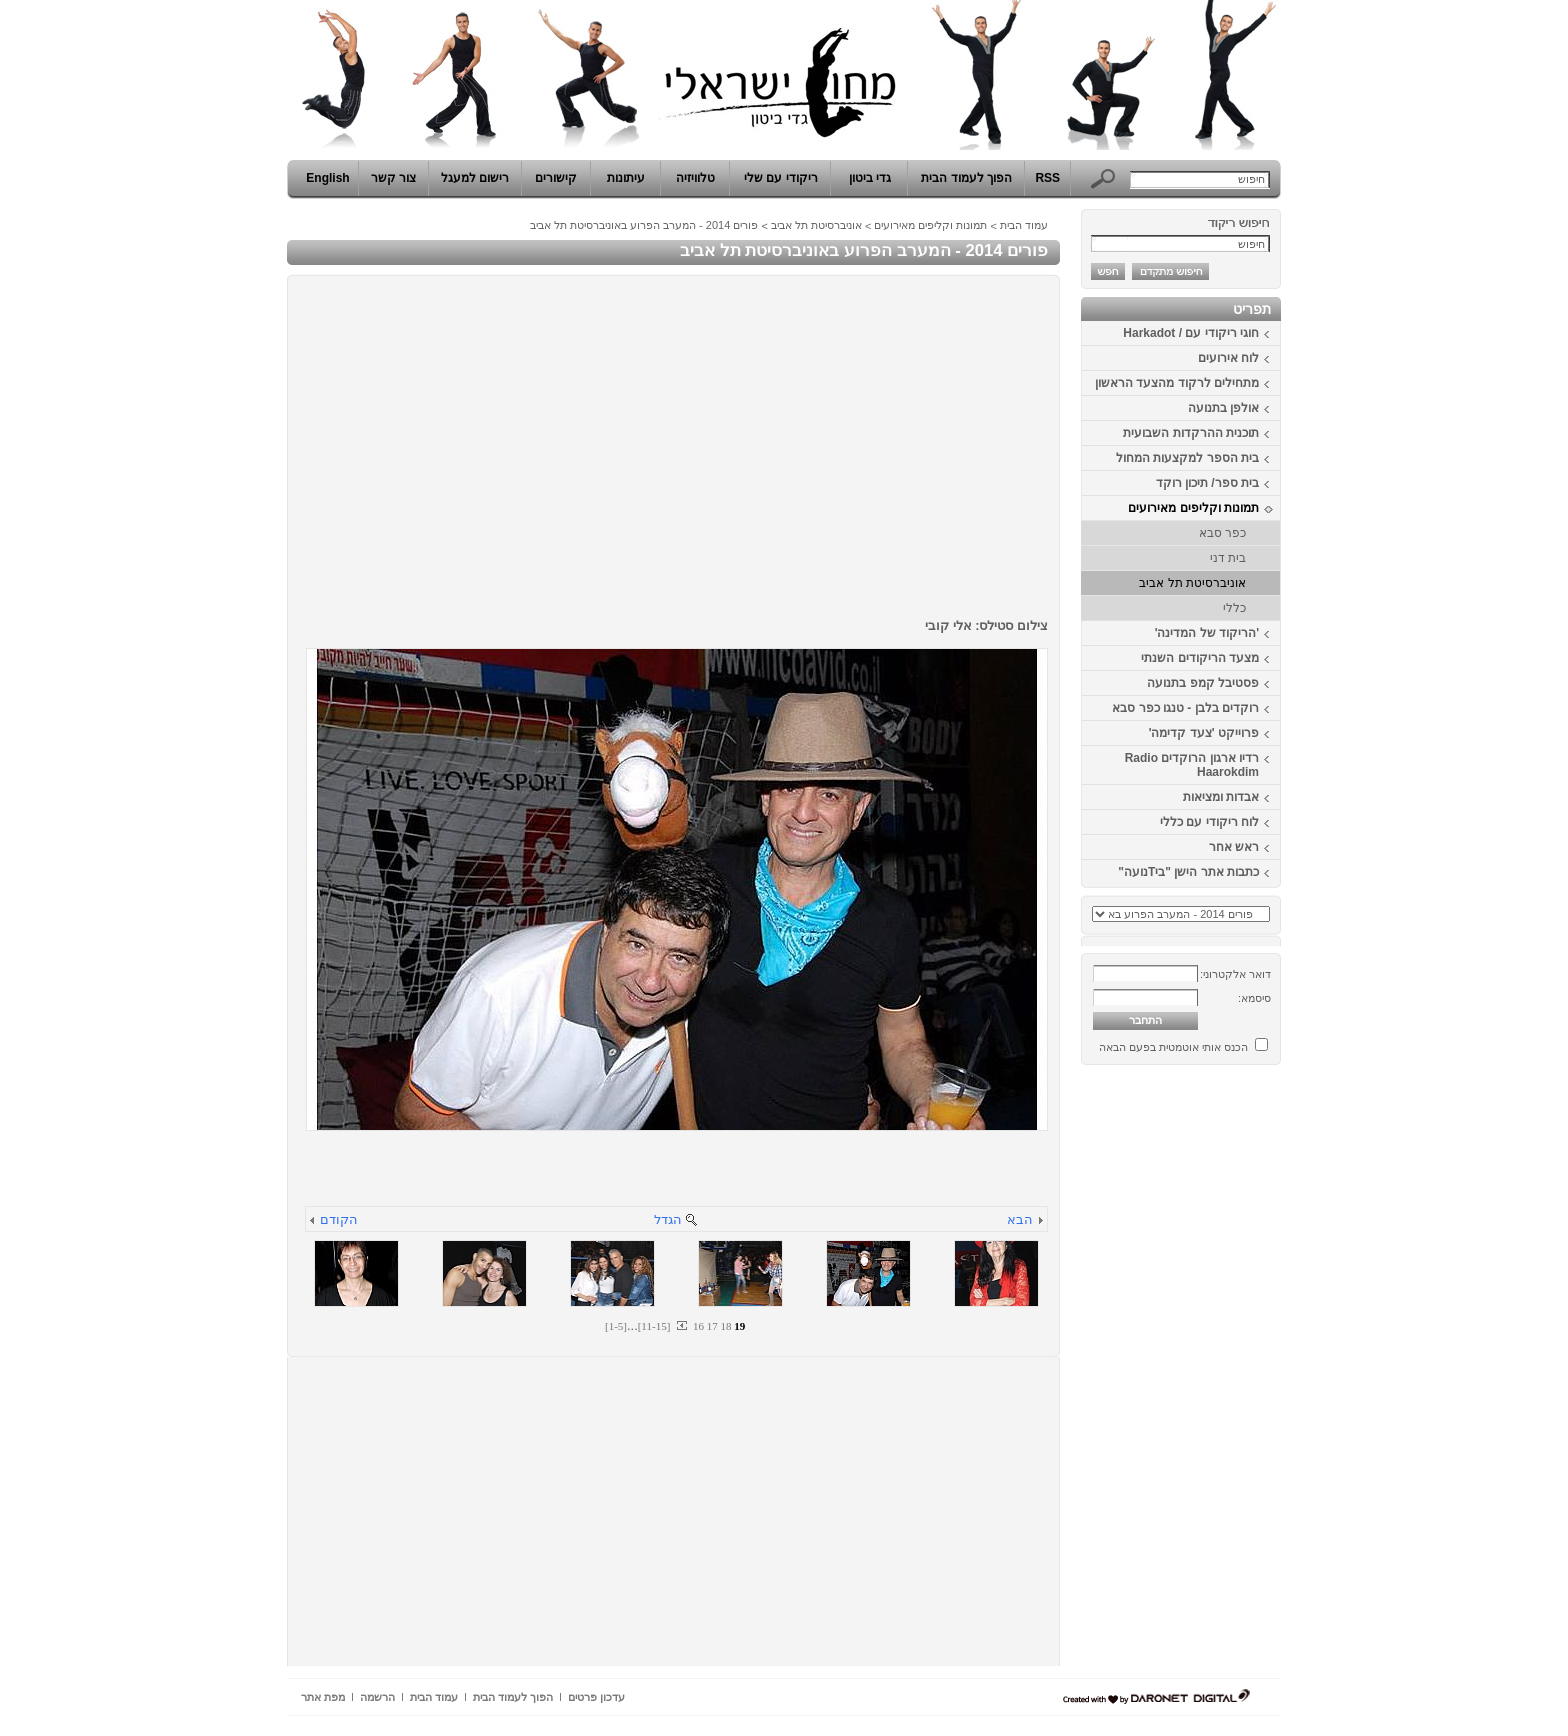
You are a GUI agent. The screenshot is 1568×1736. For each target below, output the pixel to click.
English (327, 178)
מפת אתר (323, 1697)
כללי (1234, 608)
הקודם (339, 1219)
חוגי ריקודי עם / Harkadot (1191, 333)
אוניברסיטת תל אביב (1192, 583)
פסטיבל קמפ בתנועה (1203, 683)
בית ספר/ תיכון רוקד (1207, 483)
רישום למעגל (475, 178)
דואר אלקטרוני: (1235, 974)
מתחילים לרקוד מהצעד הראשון (1177, 383)
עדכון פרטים (596, 1697)
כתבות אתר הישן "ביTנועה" (1188, 872)
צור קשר (393, 178)
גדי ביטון (870, 178)
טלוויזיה (695, 178)
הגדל (668, 1219)
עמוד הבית (1024, 225)
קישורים (556, 178)
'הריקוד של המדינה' (1207, 633)
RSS (1047, 178)
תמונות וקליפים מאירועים (1193, 508)
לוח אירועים (1228, 358)
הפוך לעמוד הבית (966, 178)
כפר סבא (1222, 533)
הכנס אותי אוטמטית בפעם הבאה (1173, 1047)
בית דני (1228, 558)
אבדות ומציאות (1221, 797)
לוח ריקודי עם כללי (1209, 822)
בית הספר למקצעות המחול (1187, 458)
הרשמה (377, 1697)
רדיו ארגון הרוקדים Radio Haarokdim (1192, 765)
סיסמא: (1254, 998)
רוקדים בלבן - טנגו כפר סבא (1185, 708)
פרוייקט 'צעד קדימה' (1204, 733)
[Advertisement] (1221, 1373)
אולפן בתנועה (1223, 408)
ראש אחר (1234, 847)
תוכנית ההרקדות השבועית (1191, 433)
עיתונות (626, 178)
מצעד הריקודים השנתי (1200, 658)
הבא (1020, 1219)
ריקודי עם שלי (781, 178)
